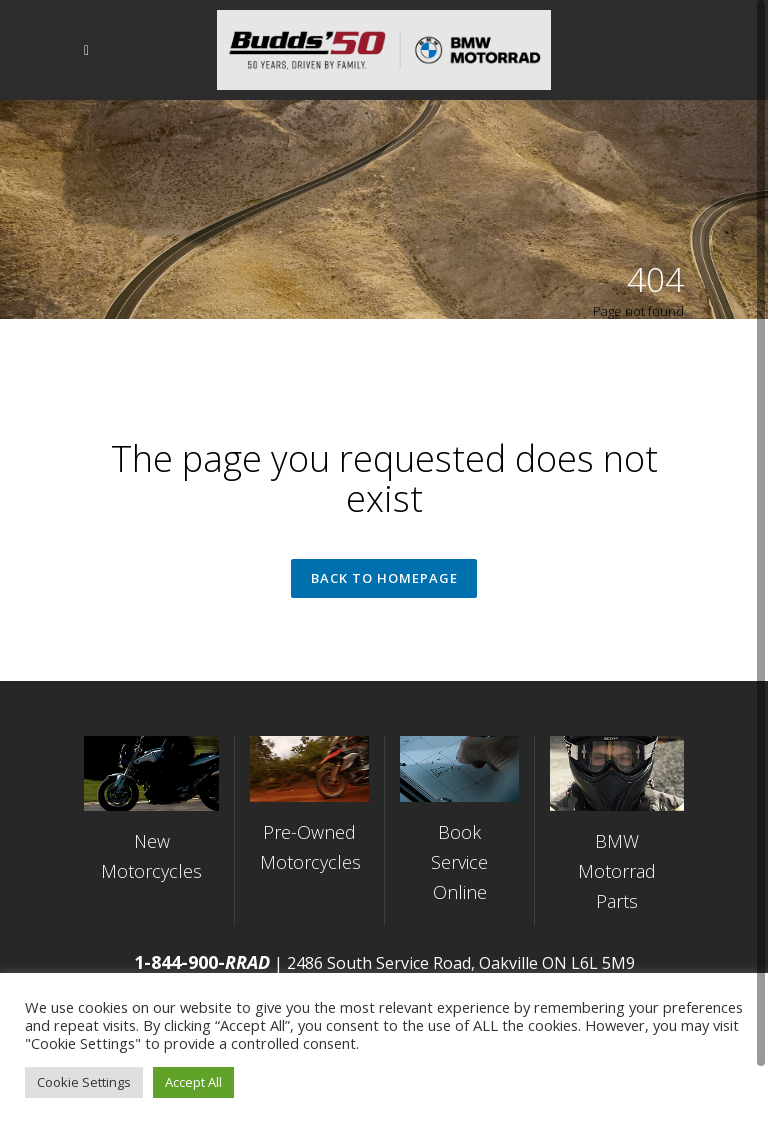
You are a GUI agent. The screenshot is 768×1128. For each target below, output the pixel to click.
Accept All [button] (193, 1082)
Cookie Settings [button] (84, 1082)
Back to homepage (384, 580)
